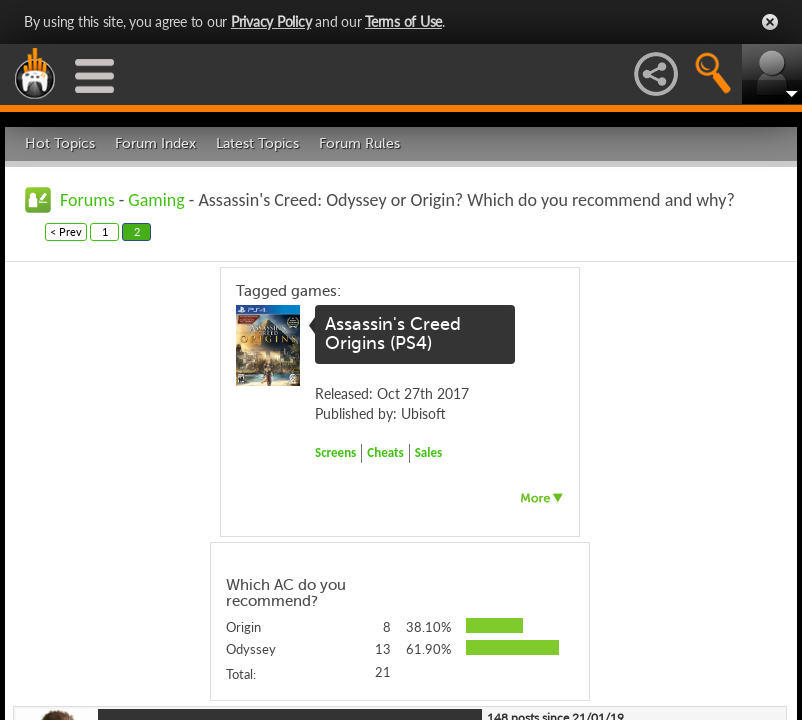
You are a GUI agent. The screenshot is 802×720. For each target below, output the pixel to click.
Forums (87, 200)
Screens (335, 452)
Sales (429, 452)
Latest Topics (257, 143)
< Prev (66, 231)
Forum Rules (359, 143)
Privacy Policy (271, 21)
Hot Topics (60, 143)
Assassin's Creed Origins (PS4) (393, 334)
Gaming (156, 200)
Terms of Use (403, 21)
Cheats (385, 452)
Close (770, 22)
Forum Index (155, 143)
